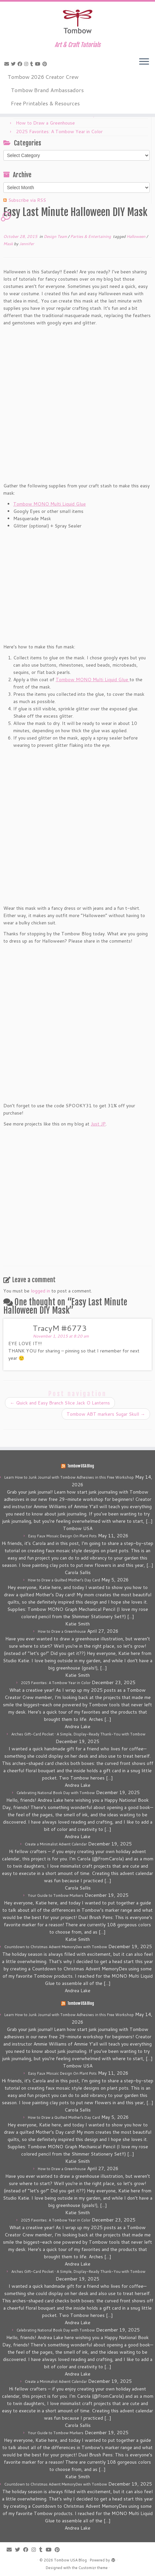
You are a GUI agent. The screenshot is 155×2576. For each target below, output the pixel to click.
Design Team (56, 236)
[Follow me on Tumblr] (32, 64)
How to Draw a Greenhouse (45, 123)
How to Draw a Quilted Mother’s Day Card (64, 1580)
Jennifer (26, 244)
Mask (8, 244)
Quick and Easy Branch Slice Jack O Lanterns (60, 1402)
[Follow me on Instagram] (27, 64)
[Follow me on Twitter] (14, 64)
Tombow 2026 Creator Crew (43, 77)
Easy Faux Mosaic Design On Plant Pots (62, 1536)
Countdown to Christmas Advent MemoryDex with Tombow (55, 1946)
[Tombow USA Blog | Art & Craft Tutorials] (77, 21)
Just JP (98, 1124)
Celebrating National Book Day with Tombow (56, 1792)
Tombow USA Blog (80, 1466)
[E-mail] (7, 64)
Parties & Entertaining (91, 236)
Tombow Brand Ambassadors (47, 90)
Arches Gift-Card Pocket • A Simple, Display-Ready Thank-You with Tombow (78, 1734)
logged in (40, 1291)
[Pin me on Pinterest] (45, 64)
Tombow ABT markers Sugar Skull (106, 1414)
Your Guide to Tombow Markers (55, 1895)
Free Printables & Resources (45, 103)
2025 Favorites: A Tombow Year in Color (59, 131)
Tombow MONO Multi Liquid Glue (49, 504)
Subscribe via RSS (27, 200)
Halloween (136, 236)
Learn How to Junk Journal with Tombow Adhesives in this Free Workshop (69, 1477)
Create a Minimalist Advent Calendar (56, 1844)
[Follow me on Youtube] (38, 64)
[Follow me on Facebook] (21, 64)
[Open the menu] (144, 62)
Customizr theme (93, 2567)
